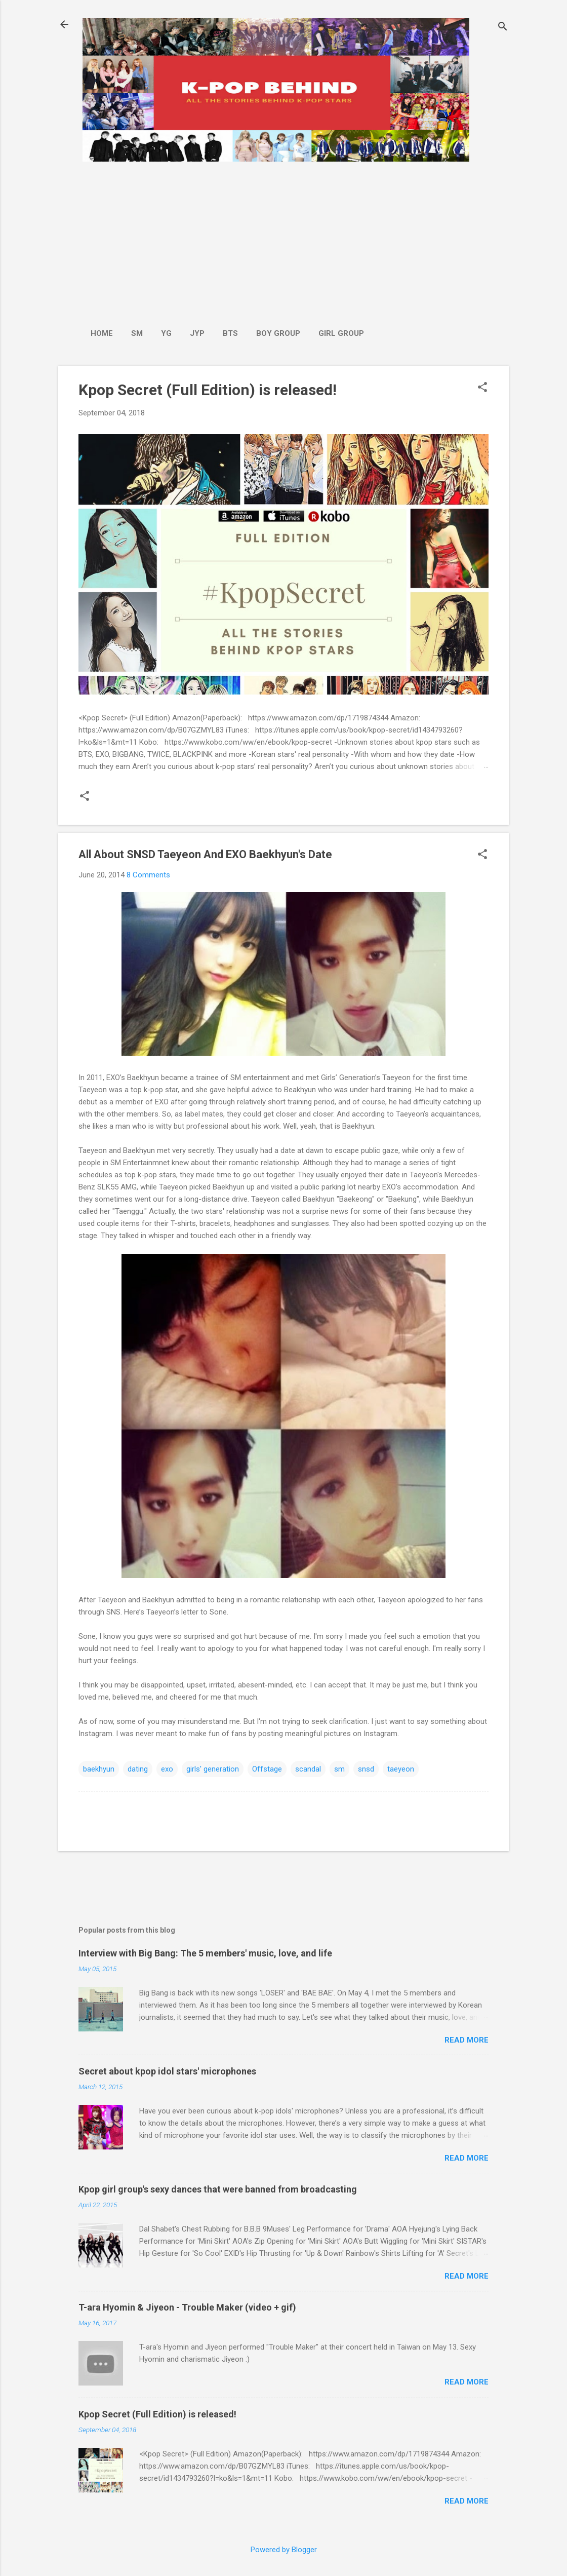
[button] (482, 388)
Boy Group (278, 333)
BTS (230, 333)
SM (137, 333)
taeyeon (400, 1769)
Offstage (267, 1769)
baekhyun (98, 1769)
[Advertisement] (227, 240)
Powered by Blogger (284, 2549)
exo (167, 1769)
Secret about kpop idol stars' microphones (167, 2071)
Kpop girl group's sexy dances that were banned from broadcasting (217, 2189)
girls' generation (212, 1769)
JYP (197, 333)
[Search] (503, 27)
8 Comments (148, 874)
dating (138, 1769)
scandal (308, 1769)
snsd (366, 1769)
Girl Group (341, 333)
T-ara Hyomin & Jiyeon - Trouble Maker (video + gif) (187, 2307)
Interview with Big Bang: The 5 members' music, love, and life (205, 1953)
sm (339, 1769)
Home (102, 333)
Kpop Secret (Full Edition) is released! (207, 390)
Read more (466, 2040)
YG (166, 333)
